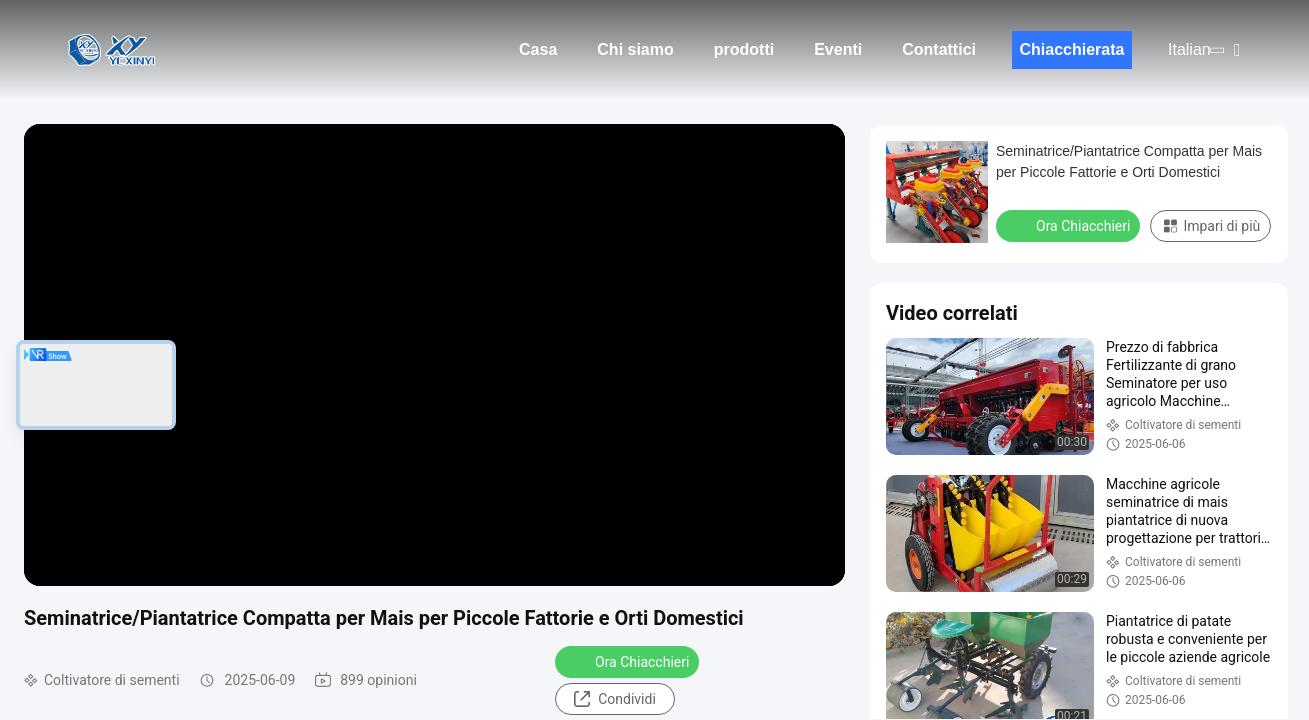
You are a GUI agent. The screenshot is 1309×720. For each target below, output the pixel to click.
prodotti (744, 49)
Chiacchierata (1072, 49)
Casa (538, 49)
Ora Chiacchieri (629, 661)
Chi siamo (635, 49)
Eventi (838, 49)
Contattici (939, 49)
